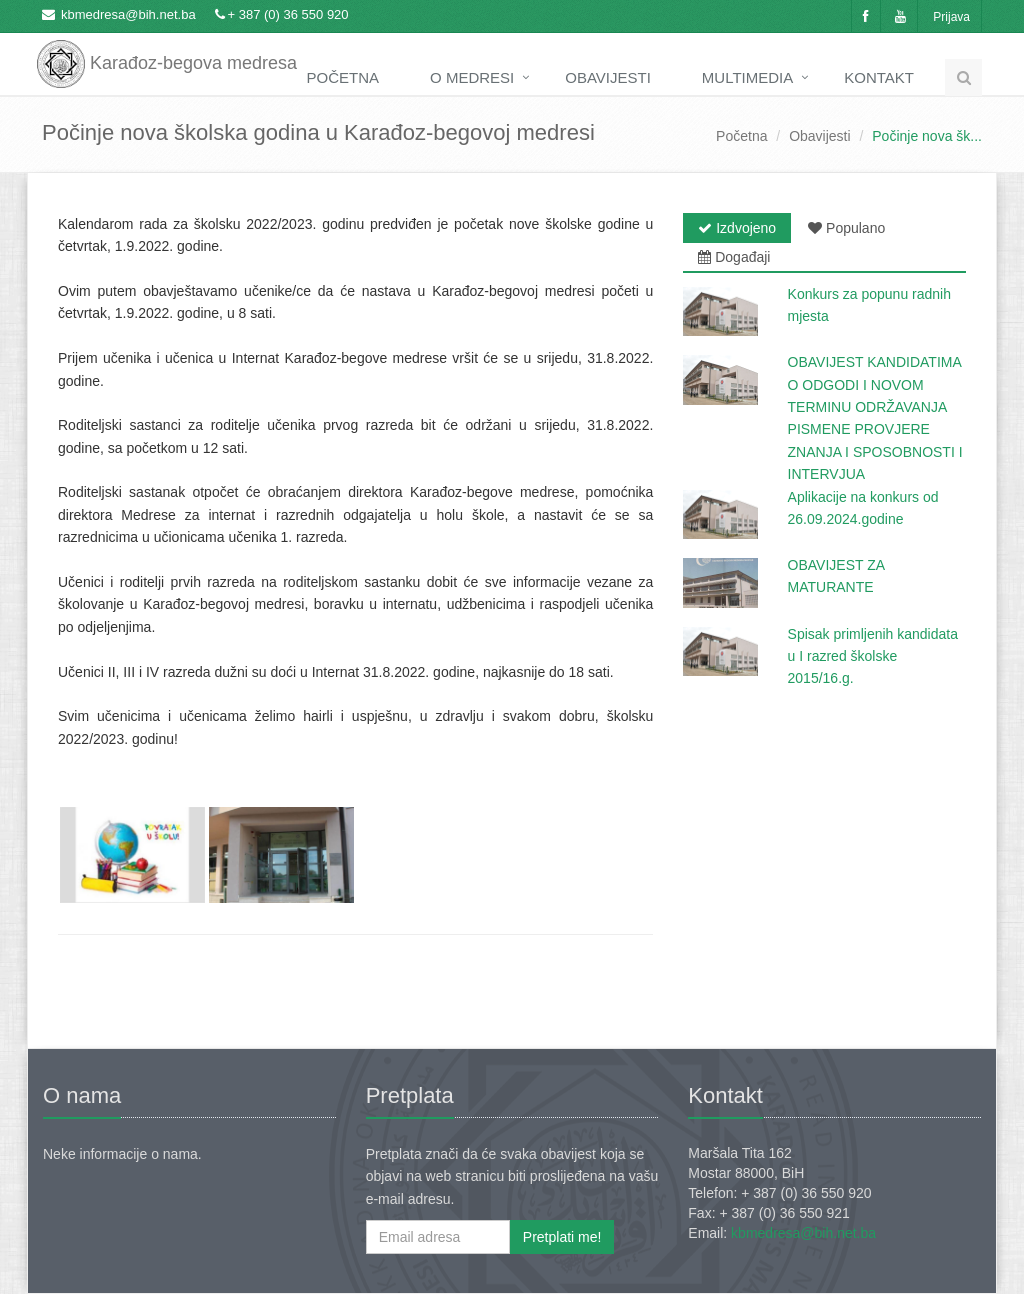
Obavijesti (608, 77)
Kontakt (879, 77)
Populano (846, 228)
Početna (343, 77)
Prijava (951, 17)
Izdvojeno (737, 228)
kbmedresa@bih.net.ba (128, 14)
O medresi (472, 77)
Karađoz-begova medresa (167, 50)
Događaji (734, 257)
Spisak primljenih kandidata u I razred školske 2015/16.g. (873, 656)
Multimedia (747, 77)
